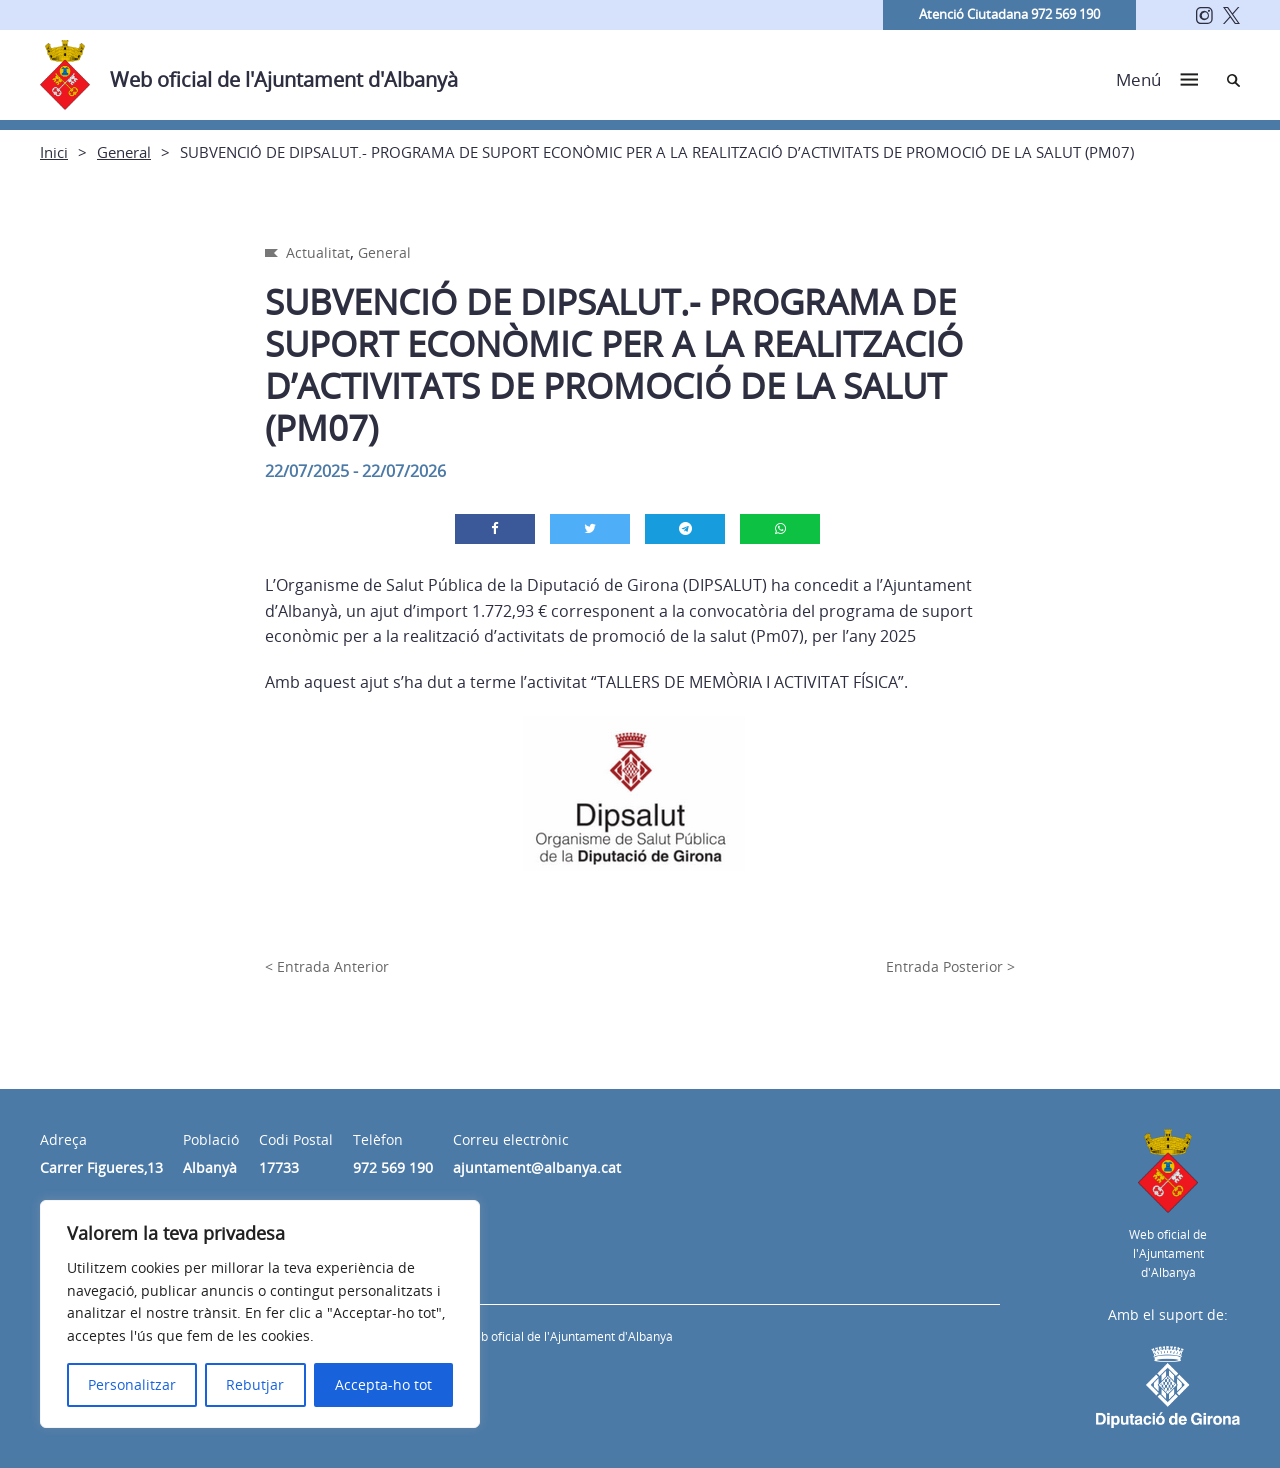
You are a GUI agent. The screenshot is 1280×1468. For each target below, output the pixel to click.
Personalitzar (132, 1384)
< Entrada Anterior (327, 966)
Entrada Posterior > (950, 966)
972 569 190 (393, 1167)
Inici (54, 152)
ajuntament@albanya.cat (537, 1167)
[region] (260, 1314)
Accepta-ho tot (383, 1384)
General (124, 152)
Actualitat (318, 252)
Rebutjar (255, 1384)
